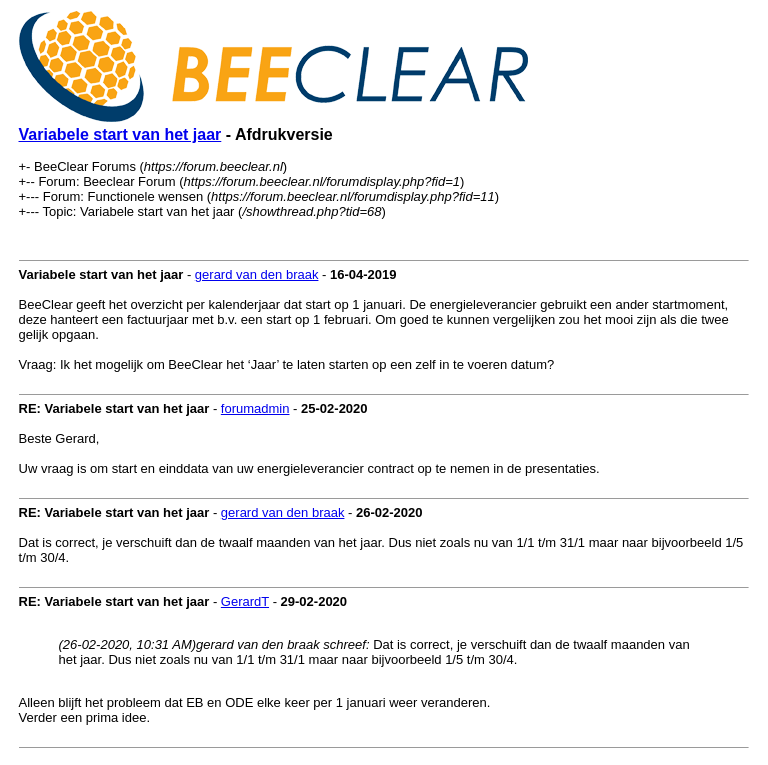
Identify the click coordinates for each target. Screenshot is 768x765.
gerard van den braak (257, 274)
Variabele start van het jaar (120, 134)
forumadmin (255, 408)
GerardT (245, 601)
